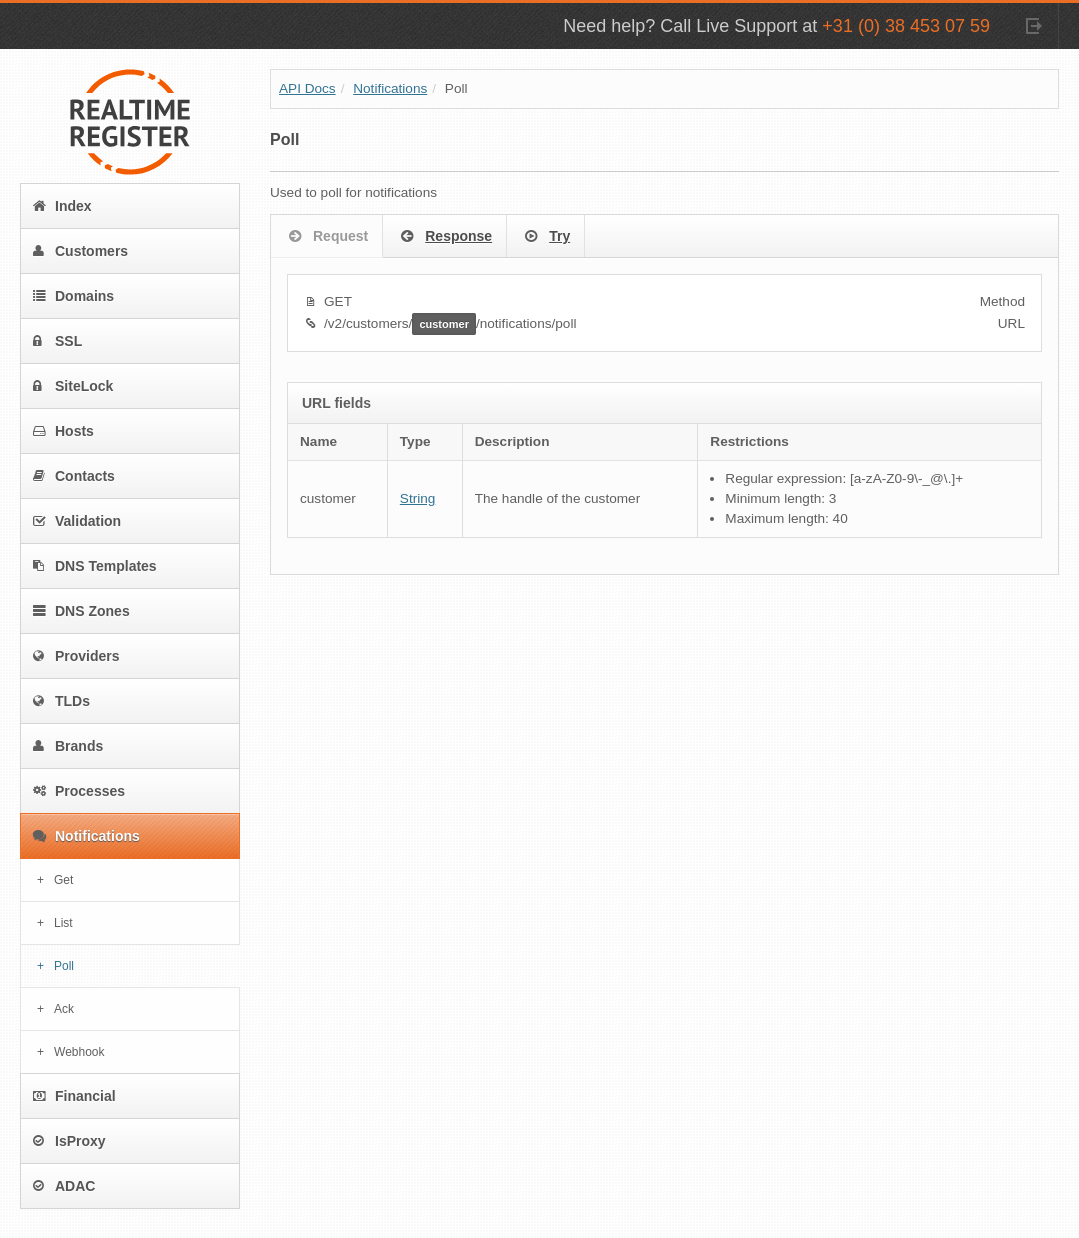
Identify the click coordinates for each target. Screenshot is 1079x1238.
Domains (73, 296)
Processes (79, 791)
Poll (64, 966)
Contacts (74, 476)
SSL (57, 341)
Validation (77, 521)
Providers (76, 656)
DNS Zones (81, 611)
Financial (74, 1096)
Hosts (63, 431)
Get (63, 880)
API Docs (307, 88)
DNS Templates (95, 566)
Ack (64, 1009)
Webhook (79, 1052)
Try (545, 237)
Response (444, 237)
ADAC (64, 1186)
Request (326, 237)
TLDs (61, 701)
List (63, 923)
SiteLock (73, 386)
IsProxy (69, 1141)
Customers (80, 251)
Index (62, 206)
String (418, 498)
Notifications (86, 836)
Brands (68, 746)
